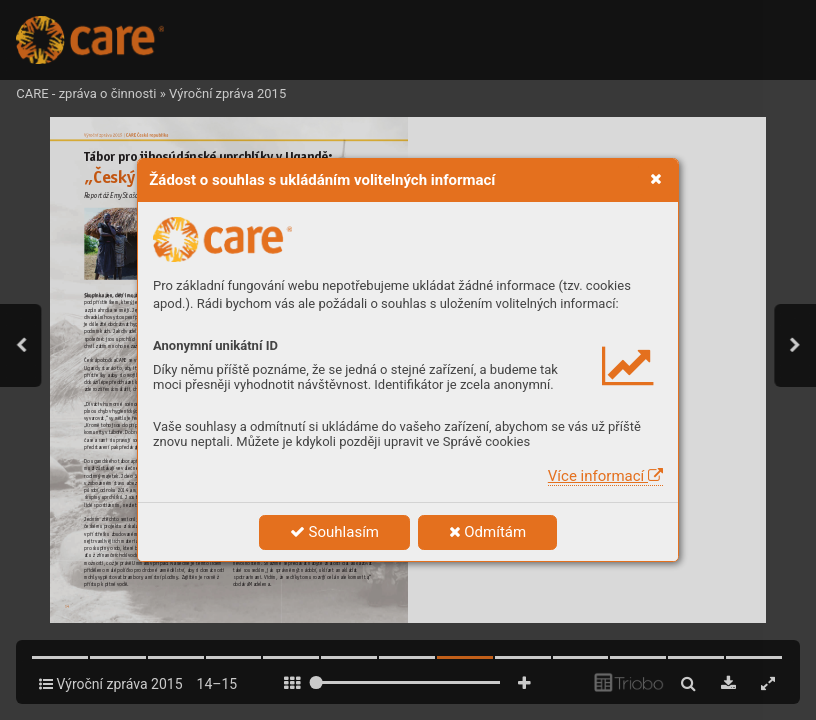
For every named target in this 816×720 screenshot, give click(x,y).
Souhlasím (334, 532)
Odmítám (488, 532)
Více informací (605, 476)
